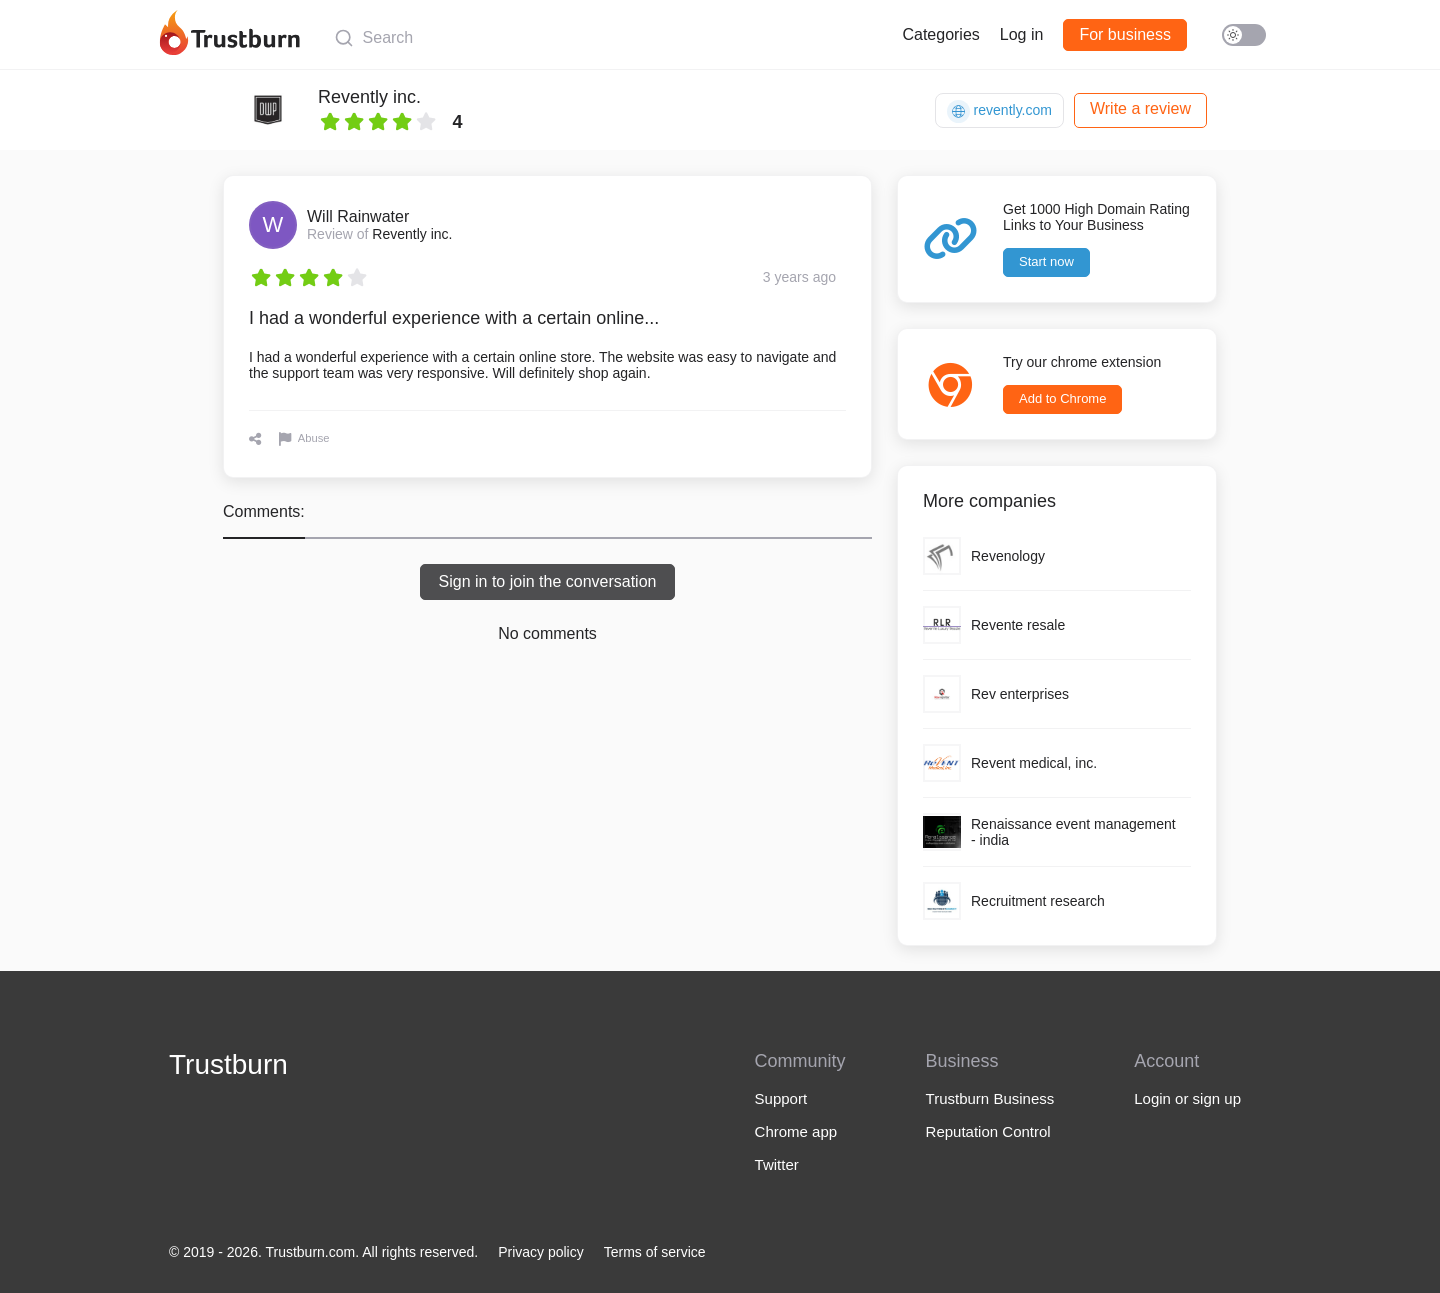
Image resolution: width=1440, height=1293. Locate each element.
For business (1125, 34)
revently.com (999, 111)
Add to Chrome (1062, 398)
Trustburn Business (990, 1098)
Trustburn (228, 1064)
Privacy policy (541, 1252)
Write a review (1140, 108)
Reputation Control (988, 1131)
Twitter (777, 1164)
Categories (940, 34)
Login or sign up (1187, 1098)
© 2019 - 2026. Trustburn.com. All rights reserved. (323, 1252)
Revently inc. (369, 97)
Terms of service (655, 1252)
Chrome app (796, 1131)
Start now (1046, 261)
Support (781, 1098)
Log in (1022, 34)
